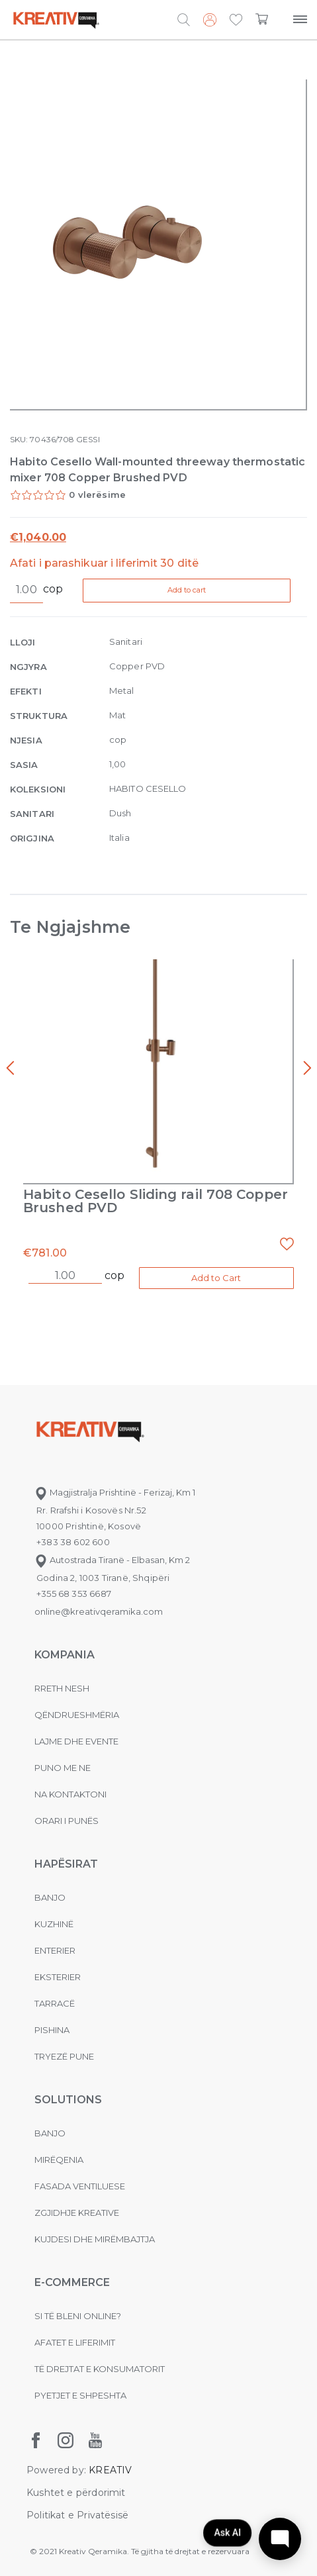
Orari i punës (66, 1820)
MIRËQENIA (58, 2159)
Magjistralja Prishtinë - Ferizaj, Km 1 (114, 1492)
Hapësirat (66, 1864)
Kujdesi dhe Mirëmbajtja (94, 2239)
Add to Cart (216, 1277)
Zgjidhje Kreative (76, 2212)
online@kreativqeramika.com (98, 1611)
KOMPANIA (64, 1654)
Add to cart (188, 590)
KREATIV (110, 2470)
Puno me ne (62, 1767)
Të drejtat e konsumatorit (99, 2368)
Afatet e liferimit (74, 2342)
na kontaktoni (70, 1794)
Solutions (68, 2099)
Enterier (54, 1950)
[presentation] (10, 1068)
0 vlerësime (97, 494)
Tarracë (54, 2003)
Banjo (50, 1897)
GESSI (87, 439)
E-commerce (72, 2282)
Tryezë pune (64, 2056)
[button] (236, 20)
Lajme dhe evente (76, 1741)
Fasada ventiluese (79, 2186)
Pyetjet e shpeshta (80, 2395)
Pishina (51, 2030)
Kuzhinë (53, 1924)
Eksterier (57, 1977)
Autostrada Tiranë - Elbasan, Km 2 (112, 1559)
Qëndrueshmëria (76, 1714)
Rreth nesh (61, 1688)
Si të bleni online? (77, 2316)
